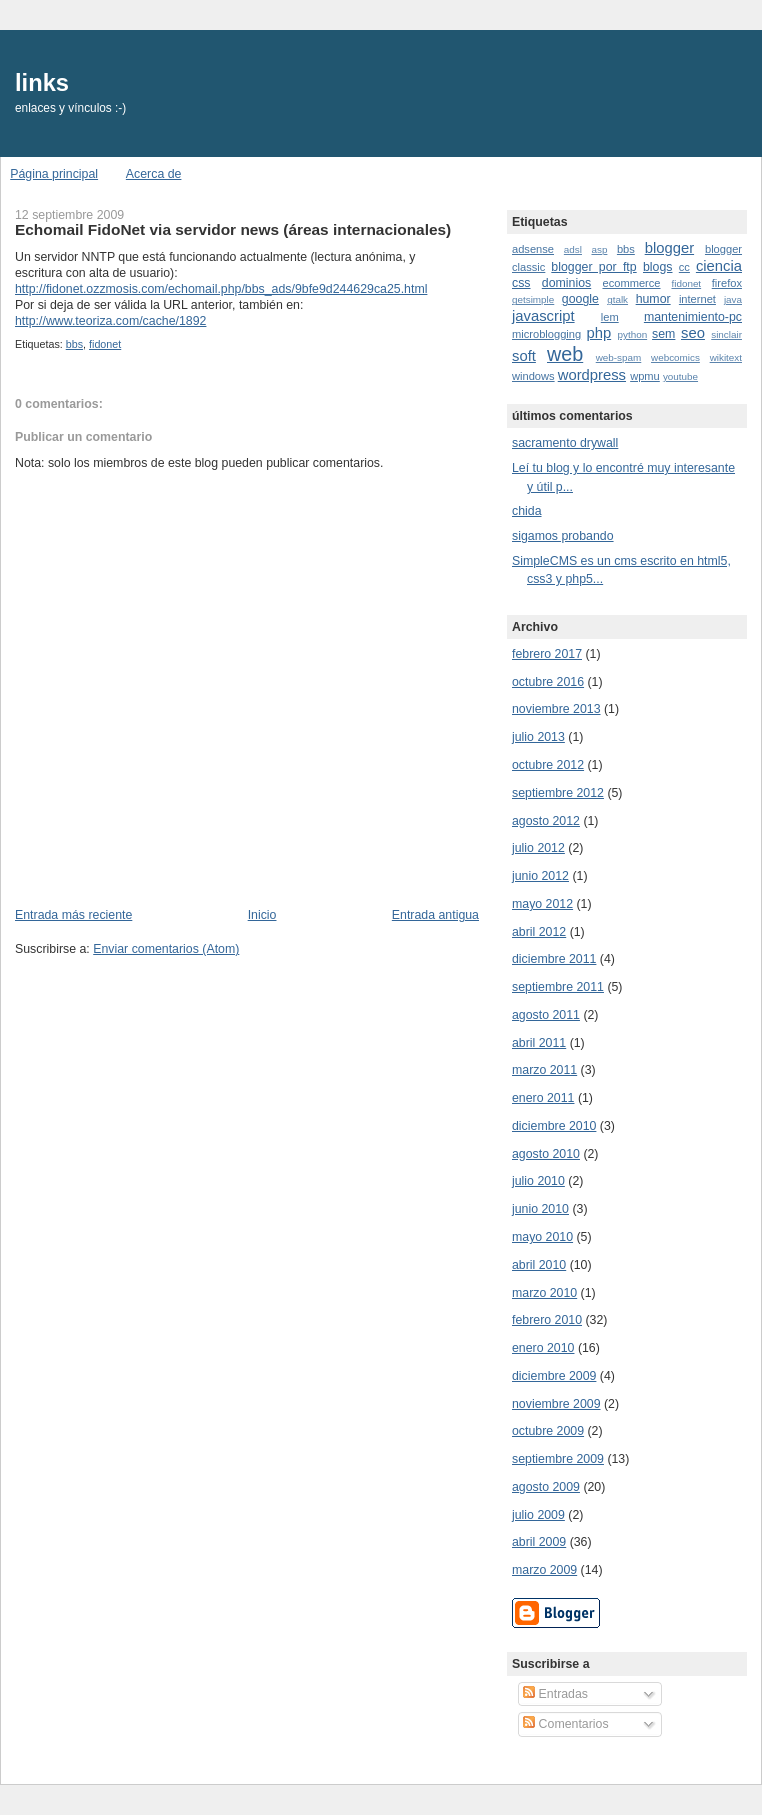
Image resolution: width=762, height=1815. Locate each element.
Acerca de (154, 174)
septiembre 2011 (558, 987)
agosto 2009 (546, 1487)
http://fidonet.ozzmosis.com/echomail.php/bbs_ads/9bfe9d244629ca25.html (221, 289)
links (42, 83)
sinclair (726, 334)
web (565, 354)
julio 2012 (538, 848)
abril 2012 (539, 932)
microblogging (546, 334)
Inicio (262, 915)
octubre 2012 (548, 765)
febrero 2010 (547, 1320)
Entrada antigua (435, 915)
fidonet (105, 344)
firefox (727, 283)
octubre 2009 (548, 1431)
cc (684, 267)
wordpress (592, 375)
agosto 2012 (546, 821)
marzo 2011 (544, 1070)
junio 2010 (540, 1209)
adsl (573, 249)
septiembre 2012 (558, 793)
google (580, 299)
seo (693, 333)
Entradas (555, 1694)
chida (527, 511)
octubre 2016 (548, 682)
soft (524, 356)
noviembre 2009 (556, 1404)
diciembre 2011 (554, 959)
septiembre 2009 (558, 1459)
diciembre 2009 (554, 1376)
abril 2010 (539, 1265)
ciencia (719, 266)
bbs (74, 344)
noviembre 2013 (556, 709)
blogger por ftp (593, 267)
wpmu (645, 376)
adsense (533, 249)
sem (663, 334)
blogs (658, 267)
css (521, 283)
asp (599, 249)
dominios (566, 283)
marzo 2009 (544, 1570)
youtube (680, 376)
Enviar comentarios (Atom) (166, 949)
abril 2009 (539, 1542)
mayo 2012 (542, 904)
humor (653, 299)
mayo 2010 (542, 1237)
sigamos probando (563, 536)
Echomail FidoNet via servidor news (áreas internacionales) (233, 229)
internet (697, 299)
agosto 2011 (546, 1015)
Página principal (54, 174)
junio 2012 (540, 876)
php (598, 333)
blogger (669, 248)
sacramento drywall (565, 443)
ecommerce (631, 283)
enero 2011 (543, 1098)
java (733, 299)
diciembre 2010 (554, 1126)
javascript (543, 316)
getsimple (533, 299)
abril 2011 (539, 1043)
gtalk (617, 299)
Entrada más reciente (73, 915)
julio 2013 (538, 737)
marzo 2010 (544, 1293)
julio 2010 (538, 1181)
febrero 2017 (547, 654)
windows (533, 376)
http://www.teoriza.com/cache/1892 (110, 321)
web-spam (619, 357)
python (632, 334)
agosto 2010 (546, 1154)
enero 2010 (543, 1348)
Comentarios (565, 1724)
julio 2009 (538, 1515)
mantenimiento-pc (693, 317)
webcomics (675, 357)
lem (610, 317)
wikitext (726, 357)
